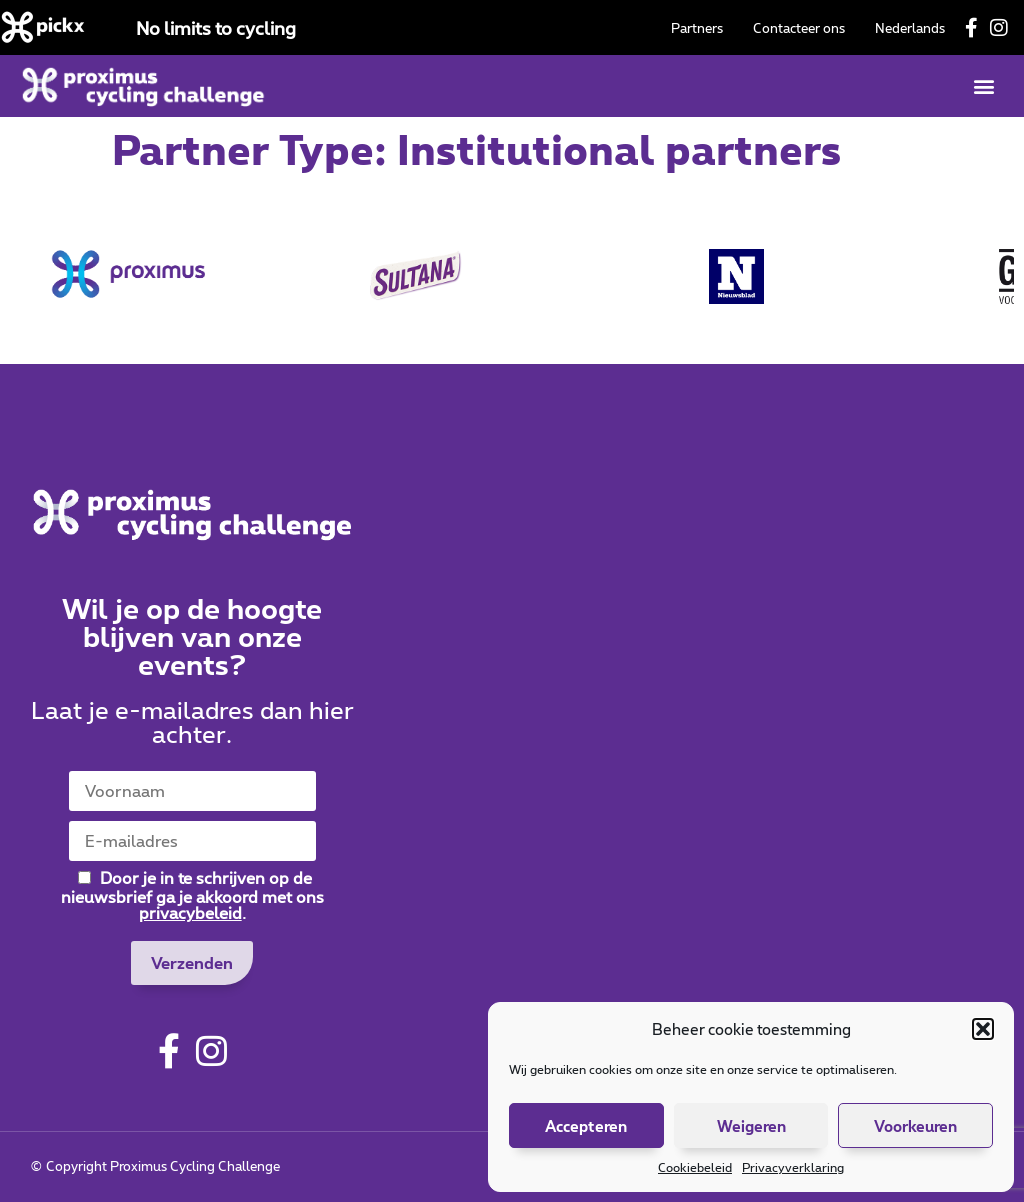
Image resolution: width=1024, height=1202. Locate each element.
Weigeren (751, 1126)
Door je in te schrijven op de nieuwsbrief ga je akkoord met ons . (192, 894)
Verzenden (192, 962)
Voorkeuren (915, 1126)
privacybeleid (190, 912)
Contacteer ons (799, 28)
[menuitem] (910, 28)
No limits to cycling (216, 28)
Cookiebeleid (695, 1167)
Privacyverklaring (793, 1167)
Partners (697, 28)
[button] (983, 1029)
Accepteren (586, 1126)
